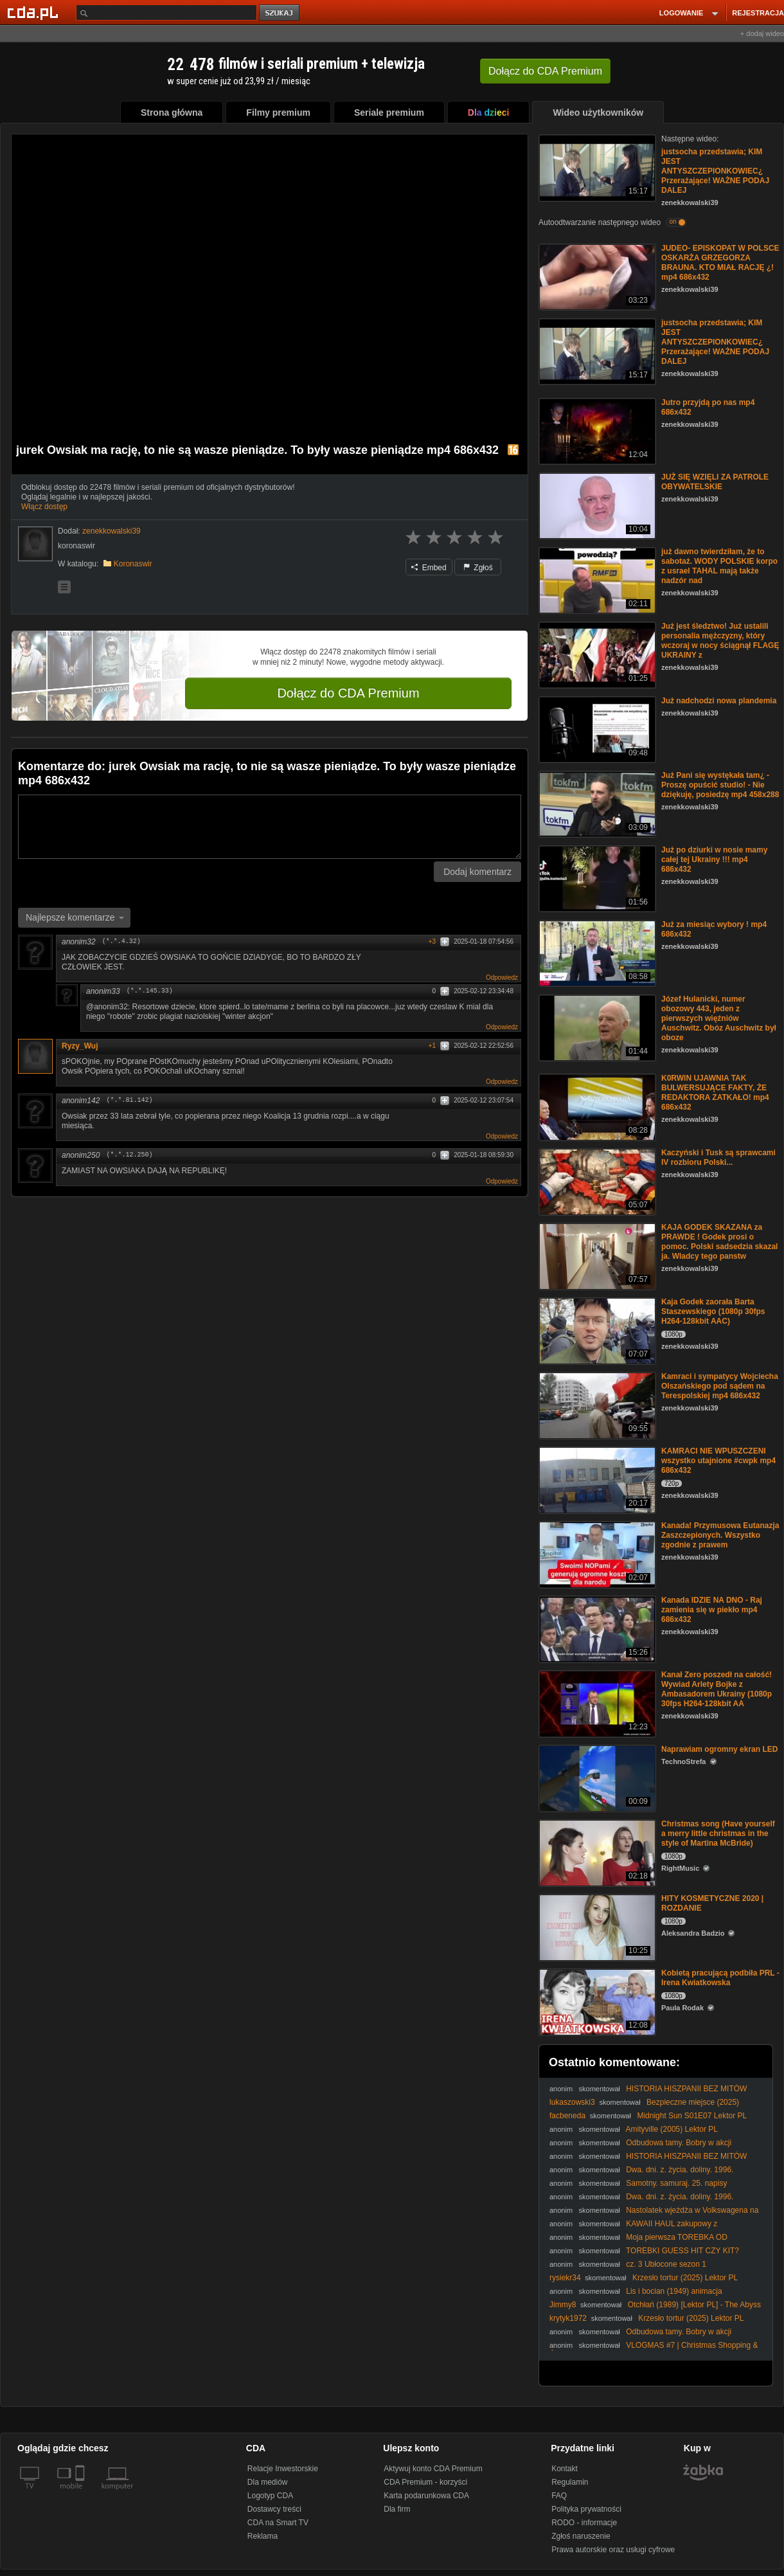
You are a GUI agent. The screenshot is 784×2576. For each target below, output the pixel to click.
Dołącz (545, 71)
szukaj (280, 13)
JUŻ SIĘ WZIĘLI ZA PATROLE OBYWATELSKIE (715, 482)
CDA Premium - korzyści (425, 2482)
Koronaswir (133, 563)
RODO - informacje (584, 2522)
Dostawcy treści (274, 2509)
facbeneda (567, 2115)
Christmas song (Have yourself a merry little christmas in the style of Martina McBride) (718, 1833)
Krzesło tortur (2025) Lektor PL (685, 2277)
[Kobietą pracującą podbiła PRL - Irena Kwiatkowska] (596, 2000)
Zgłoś (478, 567)
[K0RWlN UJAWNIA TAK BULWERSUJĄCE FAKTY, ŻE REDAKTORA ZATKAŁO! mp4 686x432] (596, 1106)
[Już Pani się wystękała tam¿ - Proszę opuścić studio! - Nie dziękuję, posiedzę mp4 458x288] (596, 803)
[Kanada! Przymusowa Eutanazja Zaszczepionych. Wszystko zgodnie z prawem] (596, 1553)
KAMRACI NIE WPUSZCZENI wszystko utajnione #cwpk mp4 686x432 (718, 1460)
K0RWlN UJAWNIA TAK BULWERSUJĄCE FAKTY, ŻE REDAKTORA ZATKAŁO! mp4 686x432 (715, 1093)
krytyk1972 (568, 2318)
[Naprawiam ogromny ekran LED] (596, 1777)
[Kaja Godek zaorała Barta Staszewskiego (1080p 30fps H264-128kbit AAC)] (596, 1329)
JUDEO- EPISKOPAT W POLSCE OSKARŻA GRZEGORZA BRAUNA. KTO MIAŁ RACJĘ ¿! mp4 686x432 (720, 263)
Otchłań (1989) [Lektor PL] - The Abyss (694, 2304)
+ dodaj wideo (762, 33)
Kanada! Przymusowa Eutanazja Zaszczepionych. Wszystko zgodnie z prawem (720, 1535)
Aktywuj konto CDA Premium (433, 2468)
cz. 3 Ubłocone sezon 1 (666, 2264)
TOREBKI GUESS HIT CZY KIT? (682, 2250)
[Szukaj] (166, 13)
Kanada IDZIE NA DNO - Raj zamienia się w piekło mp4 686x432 (711, 1610)
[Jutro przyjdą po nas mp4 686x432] (596, 430)
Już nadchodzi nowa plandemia (718, 700)
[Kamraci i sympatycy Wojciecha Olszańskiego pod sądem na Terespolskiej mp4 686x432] (596, 1404)
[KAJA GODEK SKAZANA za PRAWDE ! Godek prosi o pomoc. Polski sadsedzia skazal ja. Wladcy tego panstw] (596, 1255)
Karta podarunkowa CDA (426, 2495)
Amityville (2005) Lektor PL (672, 2129)
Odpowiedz (502, 977)
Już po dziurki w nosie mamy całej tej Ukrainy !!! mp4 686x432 (714, 859)
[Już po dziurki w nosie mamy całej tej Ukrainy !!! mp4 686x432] (596, 877)
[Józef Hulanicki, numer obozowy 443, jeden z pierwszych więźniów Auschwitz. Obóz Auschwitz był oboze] (596, 1027)
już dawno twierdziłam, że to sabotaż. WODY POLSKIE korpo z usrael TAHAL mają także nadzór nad (719, 566)
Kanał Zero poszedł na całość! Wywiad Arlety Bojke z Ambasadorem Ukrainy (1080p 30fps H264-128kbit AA (716, 1689)
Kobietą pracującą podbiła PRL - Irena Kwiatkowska (720, 1977)
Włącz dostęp (44, 506)
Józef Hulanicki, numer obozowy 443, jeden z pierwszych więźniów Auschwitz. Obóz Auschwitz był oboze (718, 1018)
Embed (428, 567)
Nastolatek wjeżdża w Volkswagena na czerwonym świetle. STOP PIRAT (653, 2215)
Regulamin (569, 2482)
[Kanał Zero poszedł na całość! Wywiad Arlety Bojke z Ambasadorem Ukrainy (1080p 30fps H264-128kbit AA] (596, 1702)
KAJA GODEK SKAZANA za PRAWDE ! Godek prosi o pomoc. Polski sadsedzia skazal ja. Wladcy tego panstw (719, 1242)
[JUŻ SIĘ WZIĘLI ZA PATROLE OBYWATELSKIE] (596, 505)
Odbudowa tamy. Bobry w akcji (678, 2142)
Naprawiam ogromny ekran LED (719, 1749)
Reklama (262, 2536)
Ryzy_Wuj (80, 1045)
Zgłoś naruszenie (580, 2536)
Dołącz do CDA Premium (348, 693)
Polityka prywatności (586, 2509)
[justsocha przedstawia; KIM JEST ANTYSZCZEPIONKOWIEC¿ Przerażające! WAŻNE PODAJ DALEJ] (596, 166)
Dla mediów (267, 2482)
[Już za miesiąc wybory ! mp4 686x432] (596, 952)
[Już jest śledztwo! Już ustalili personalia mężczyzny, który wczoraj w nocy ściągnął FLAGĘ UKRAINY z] (596, 654)
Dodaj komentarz (477, 872)
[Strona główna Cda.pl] (34, 12)
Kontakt (564, 2468)
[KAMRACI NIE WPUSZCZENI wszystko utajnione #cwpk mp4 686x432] (596, 1478)
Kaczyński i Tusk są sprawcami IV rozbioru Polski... (718, 1157)
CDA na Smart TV (277, 2522)
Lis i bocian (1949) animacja (674, 2291)
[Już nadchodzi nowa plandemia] (596, 728)
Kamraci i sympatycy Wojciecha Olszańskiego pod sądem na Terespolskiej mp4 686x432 (719, 1386)
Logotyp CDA (270, 2495)
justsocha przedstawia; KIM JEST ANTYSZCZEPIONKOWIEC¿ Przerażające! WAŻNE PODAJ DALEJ (715, 171)
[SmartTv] (81, 2493)
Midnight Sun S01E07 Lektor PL (692, 2115)
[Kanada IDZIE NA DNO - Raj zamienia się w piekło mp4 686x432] (596, 1628)
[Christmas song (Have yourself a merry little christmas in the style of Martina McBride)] (596, 1851)
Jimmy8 (562, 2304)
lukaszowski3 (572, 2102)
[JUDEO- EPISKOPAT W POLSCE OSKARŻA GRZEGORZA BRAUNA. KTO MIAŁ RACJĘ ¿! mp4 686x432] (596, 276)
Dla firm (397, 2509)
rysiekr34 (565, 2277)
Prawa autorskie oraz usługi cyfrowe (613, 2549)
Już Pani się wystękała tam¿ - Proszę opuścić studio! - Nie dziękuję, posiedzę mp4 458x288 (720, 785)
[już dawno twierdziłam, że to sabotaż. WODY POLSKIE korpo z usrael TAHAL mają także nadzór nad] (596, 579)
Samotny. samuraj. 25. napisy (676, 2183)
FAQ (559, 2495)
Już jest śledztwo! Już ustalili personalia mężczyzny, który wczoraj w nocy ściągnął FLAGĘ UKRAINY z (720, 641)
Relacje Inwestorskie (282, 2468)
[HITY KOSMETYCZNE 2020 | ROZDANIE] (596, 1926)
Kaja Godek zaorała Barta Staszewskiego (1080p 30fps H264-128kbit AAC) (713, 1311)
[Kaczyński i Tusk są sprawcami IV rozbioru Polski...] (596, 1180)
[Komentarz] (269, 827)
